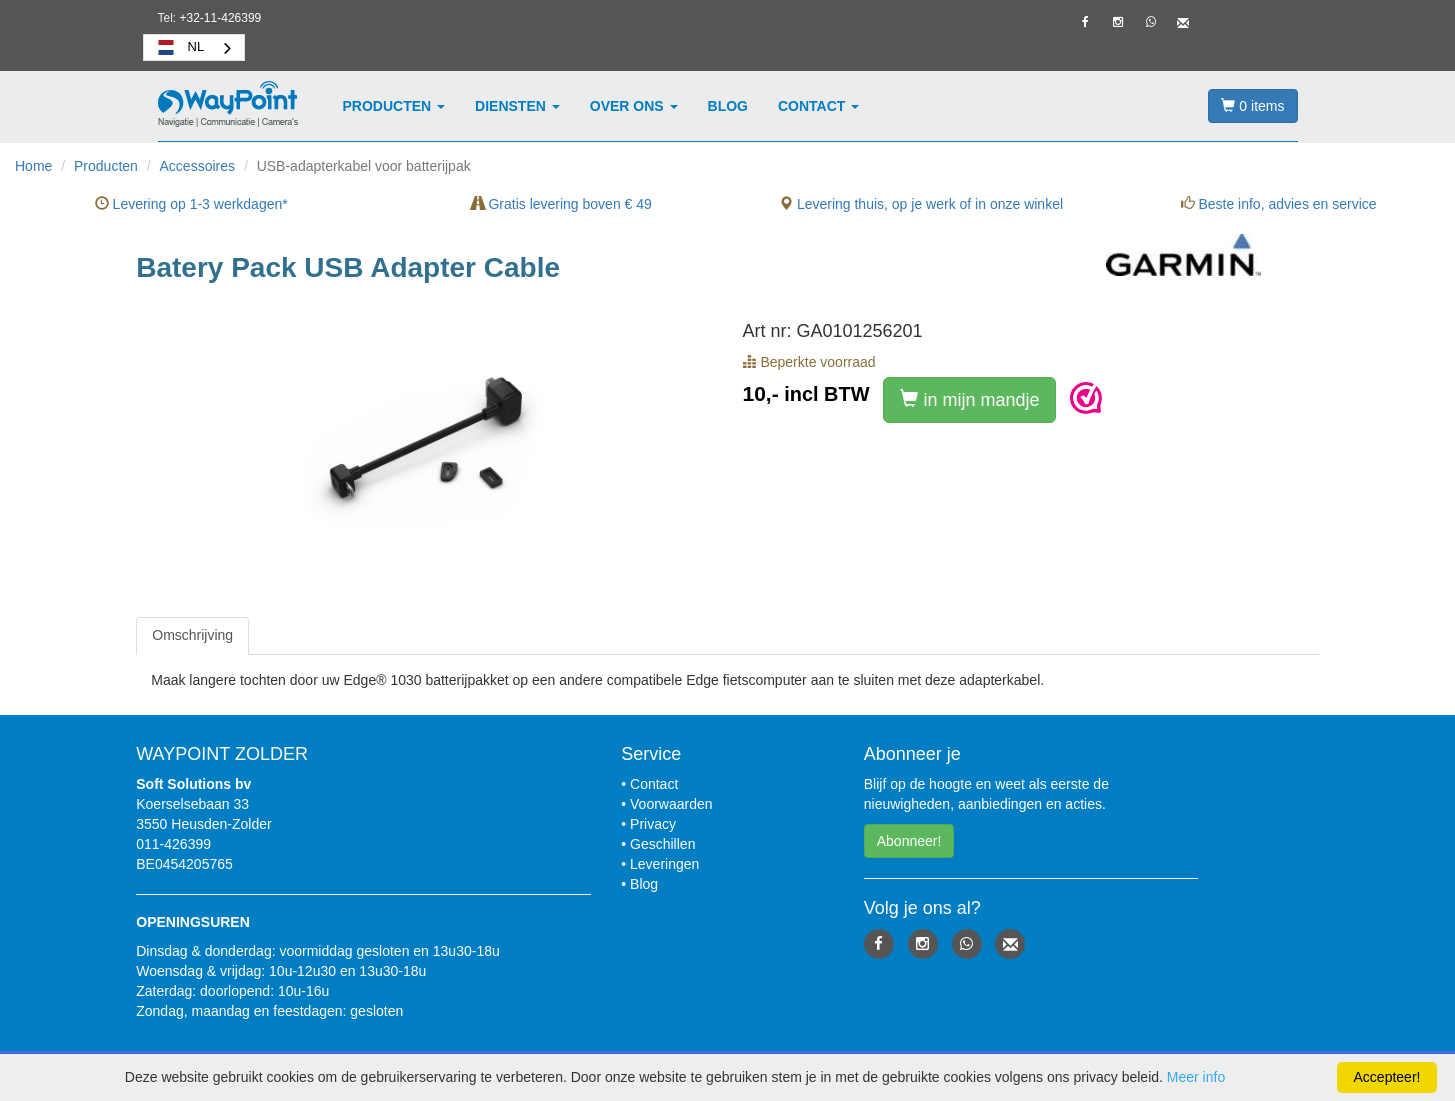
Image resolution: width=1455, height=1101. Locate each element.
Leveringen (664, 864)
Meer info (1196, 1077)
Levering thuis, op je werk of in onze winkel (921, 204)
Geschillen (662, 844)
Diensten (517, 106)
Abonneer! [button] (909, 841)
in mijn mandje (969, 399)
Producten (394, 106)
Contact (818, 106)
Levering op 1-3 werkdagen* (191, 204)
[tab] (192, 635)
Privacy (653, 824)
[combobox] (194, 47)
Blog (728, 106)
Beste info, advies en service (1279, 204)
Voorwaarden (671, 804)
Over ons (634, 106)
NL (179, 47)
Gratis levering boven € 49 (561, 204)
